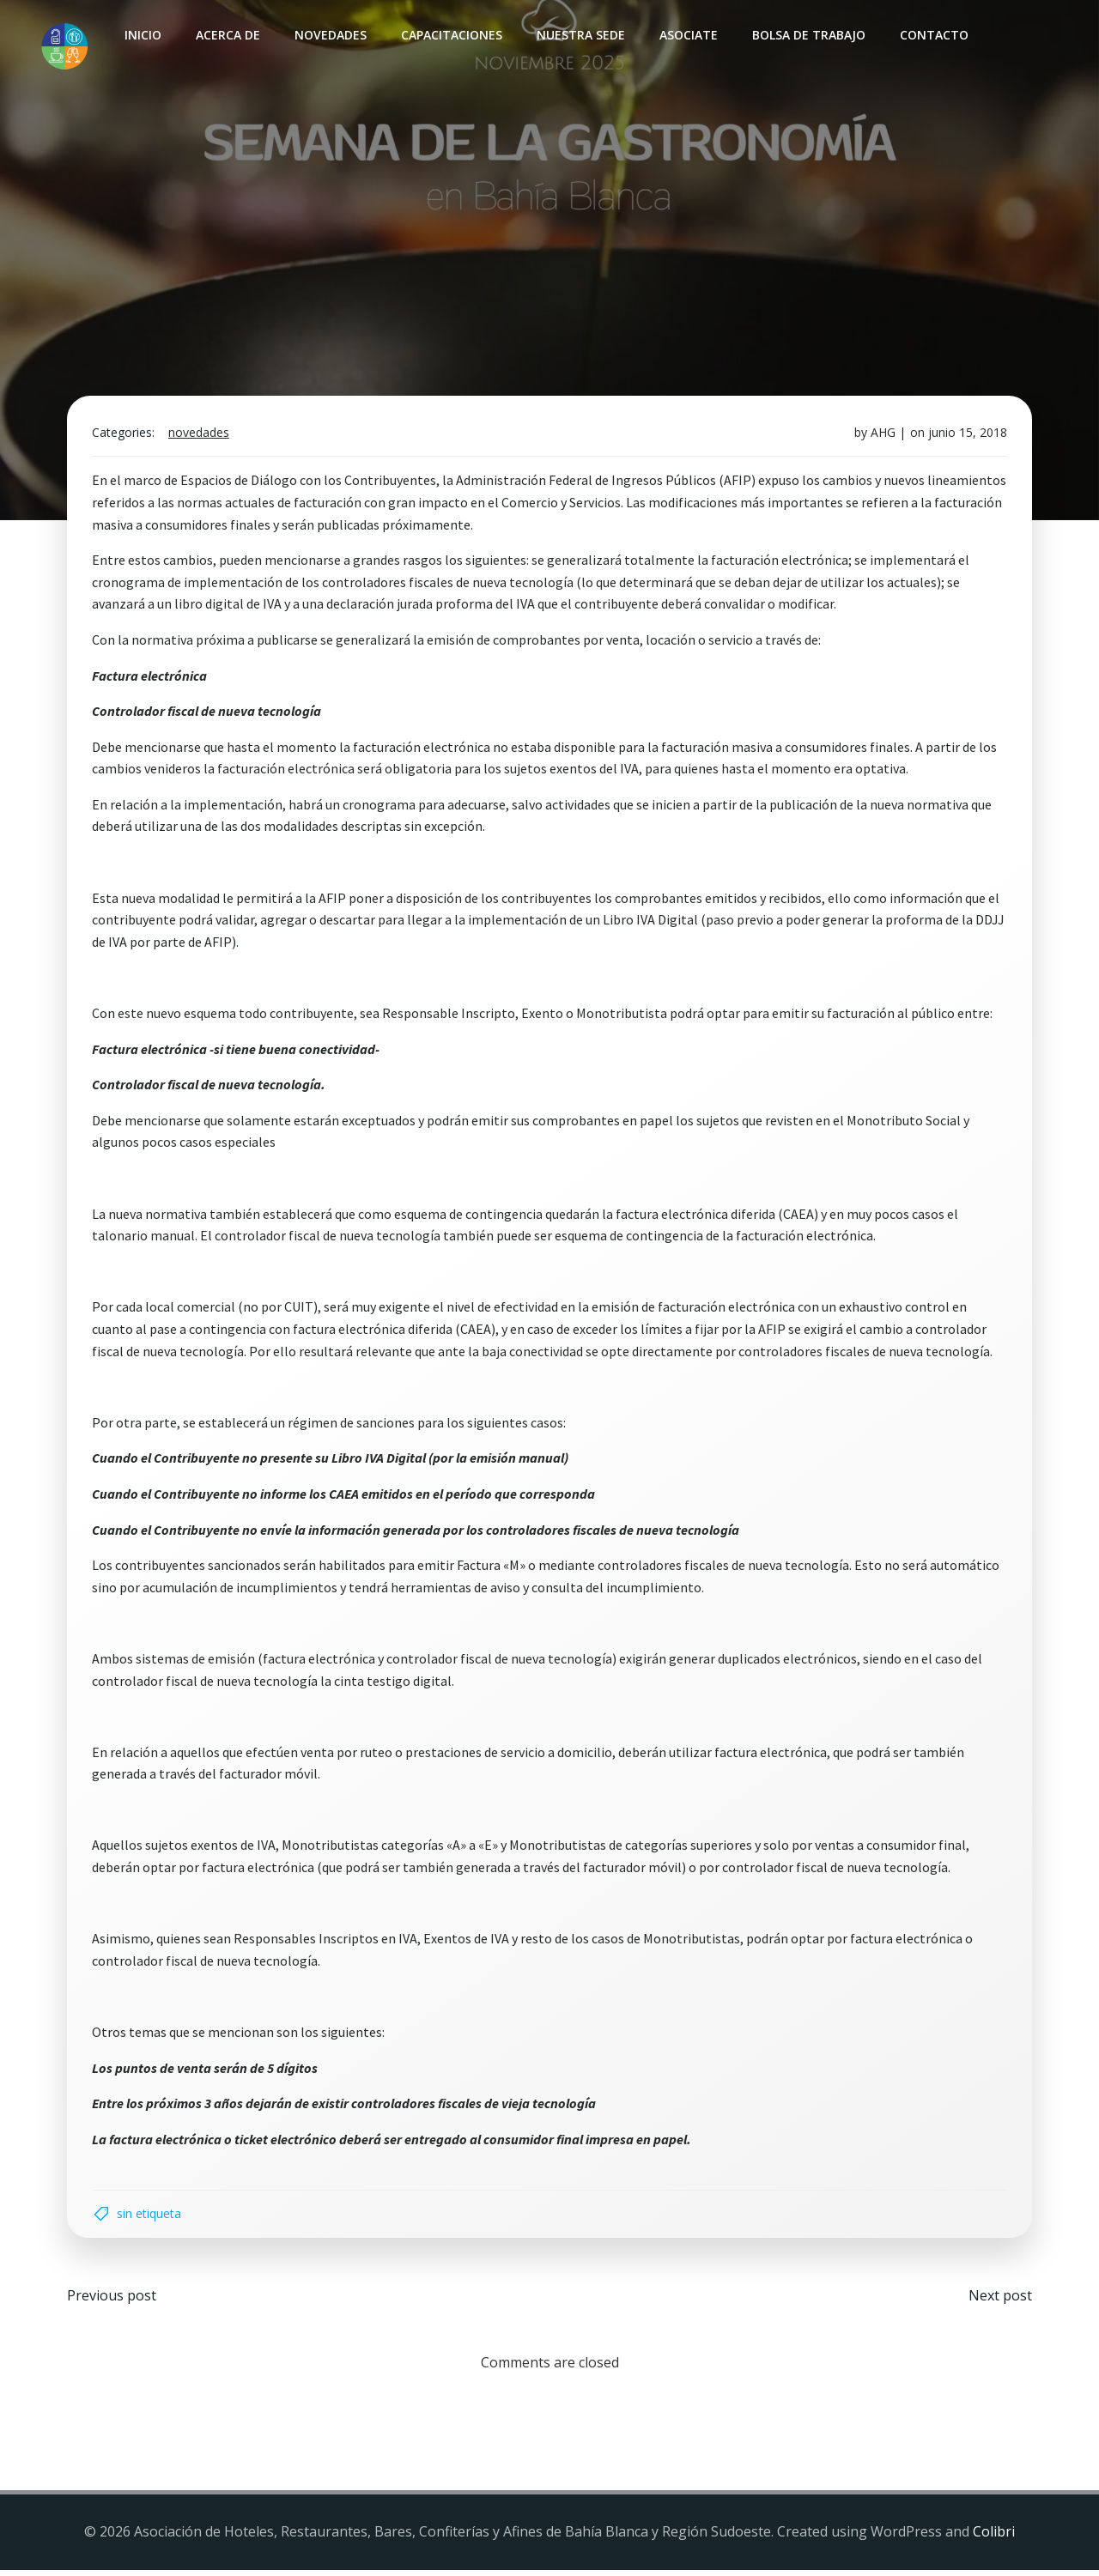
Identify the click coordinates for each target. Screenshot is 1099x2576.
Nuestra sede (580, 35)
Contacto (933, 35)
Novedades (330, 35)
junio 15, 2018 (965, 435)
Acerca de (227, 35)
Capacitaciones (450, 35)
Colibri (994, 2538)
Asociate (688, 35)
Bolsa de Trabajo (808, 35)
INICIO (142, 35)
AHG (881, 435)
